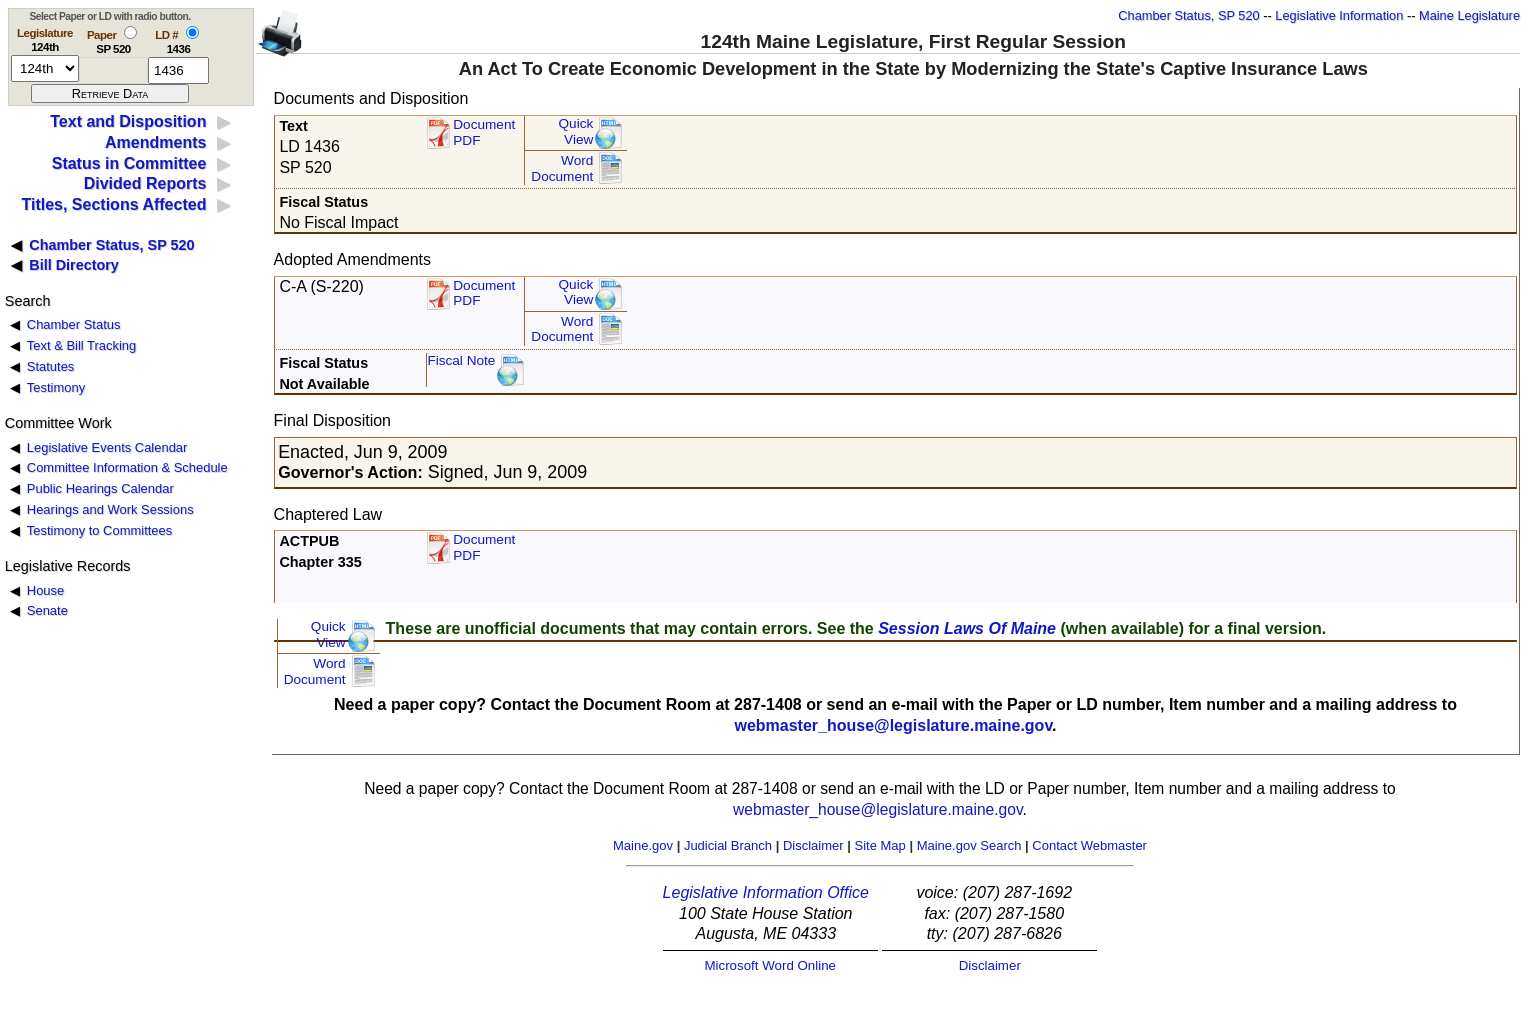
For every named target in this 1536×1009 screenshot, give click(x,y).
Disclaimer (813, 845)
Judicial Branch (728, 845)
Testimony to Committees (99, 530)
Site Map (879, 845)
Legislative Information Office (766, 892)
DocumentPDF (484, 293)
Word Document (562, 168)
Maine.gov (643, 845)
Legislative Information (1339, 15)
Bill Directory (74, 265)
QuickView (576, 131)
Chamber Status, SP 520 (1188, 15)
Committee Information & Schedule (127, 467)
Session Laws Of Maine (967, 628)
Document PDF (484, 132)
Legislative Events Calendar (107, 447)
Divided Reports (145, 183)
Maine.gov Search (969, 845)
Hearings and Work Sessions (110, 509)
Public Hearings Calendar (100, 488)
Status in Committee (129, 163)
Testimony (56, 387)
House (45, 590)
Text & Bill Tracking (81, 345)
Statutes (51, 366)
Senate (47, 610)
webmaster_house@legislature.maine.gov (893, 725)
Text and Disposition (128, 121)
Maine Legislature (1469, 15)
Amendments (155, 142)
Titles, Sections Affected (113, 204)
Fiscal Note (461, 360)
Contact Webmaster (1089, 845)
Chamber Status (74, 324)
